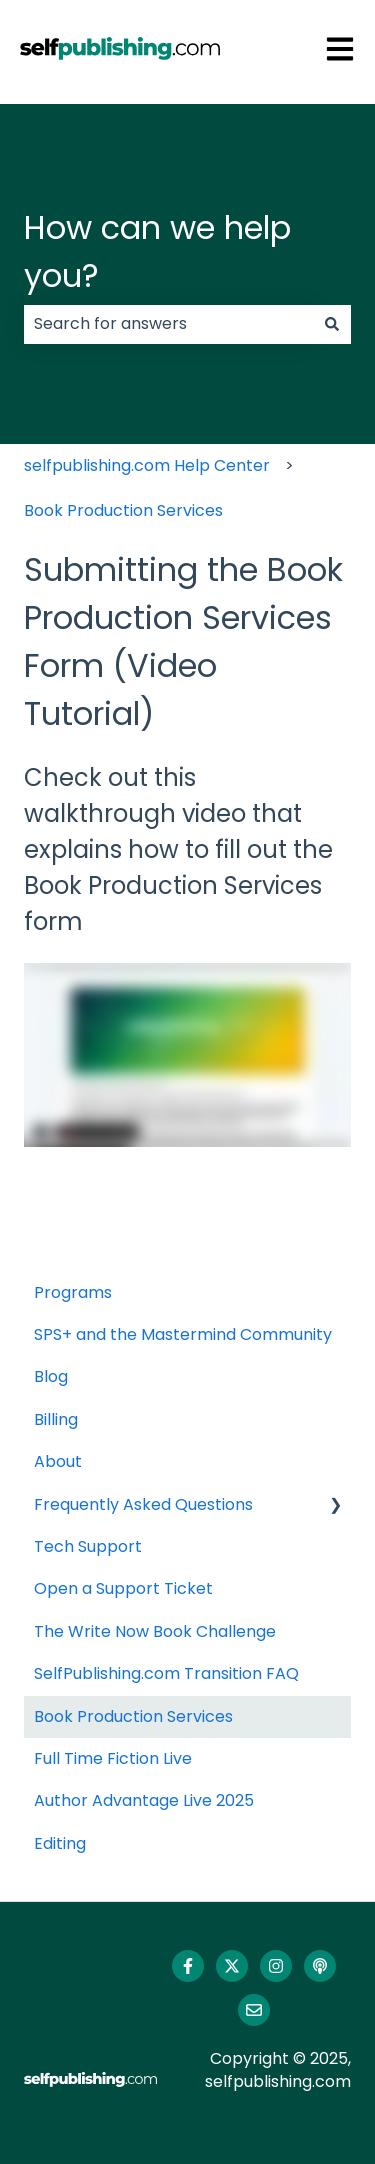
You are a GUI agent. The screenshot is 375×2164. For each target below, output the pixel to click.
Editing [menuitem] (60, 1843)
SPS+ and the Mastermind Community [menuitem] (183, 1334)
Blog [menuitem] (51, 1376)
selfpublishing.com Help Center (147, 465)
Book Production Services (123, 510)
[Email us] (254, 2010)
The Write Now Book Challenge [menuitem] (155, 1631)
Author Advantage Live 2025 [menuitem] (144, 1800)
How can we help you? (157, 251)
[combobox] (168, 324)
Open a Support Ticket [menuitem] (123, 1588)
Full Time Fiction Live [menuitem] (113, 1758)
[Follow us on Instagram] (276, 1966)
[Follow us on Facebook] (188, 1966)
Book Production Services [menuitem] (133, 1716)
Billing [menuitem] (56, 1419)
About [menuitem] (58, 1461)
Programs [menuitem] (73, 1292)
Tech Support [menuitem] (88, 1546)
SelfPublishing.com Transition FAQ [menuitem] (166, 1673)
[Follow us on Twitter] (232, 1966)
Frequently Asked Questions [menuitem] (143, 1504)
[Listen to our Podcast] (320, 1966)
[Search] (332, 324)
